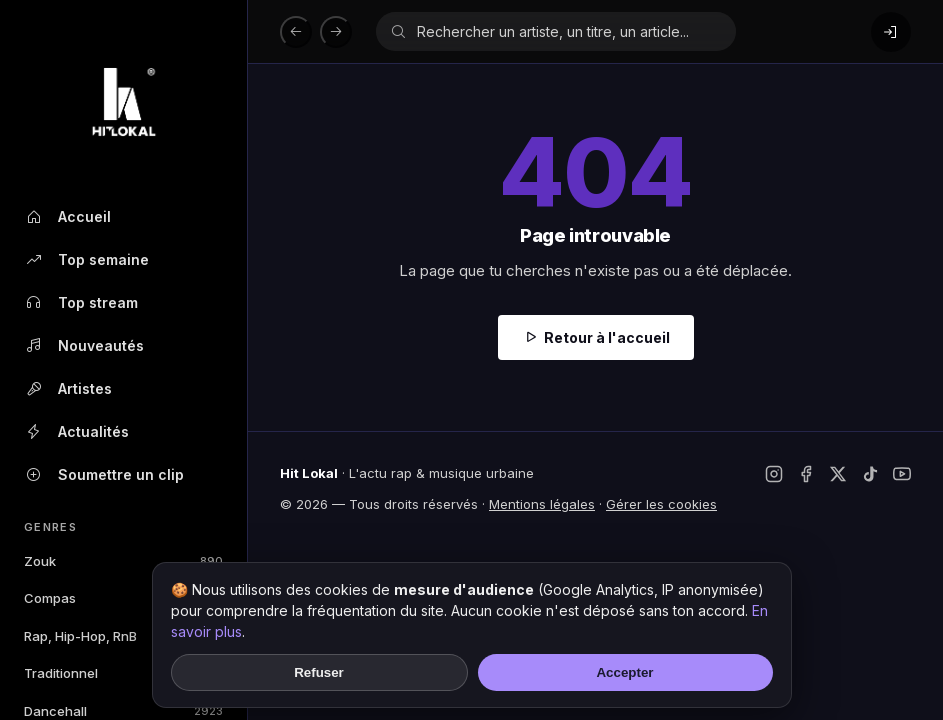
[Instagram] (774, 474)
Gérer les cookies (661, 504)
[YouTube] (902, 474)
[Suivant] (336, 32)
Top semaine (86, 260)
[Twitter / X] (838, 474)
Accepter (624, 672)
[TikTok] (870, 474)
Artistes (68, 389)
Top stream (81, 303)
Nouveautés (84, 346)
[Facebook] (806, 474)
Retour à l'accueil (607, 337)
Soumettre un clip (104, 475)
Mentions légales (542, 504)
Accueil (67, 217)
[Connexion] (891, 32)
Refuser (319, 672)
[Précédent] (296, 32)
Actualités (76, 432)
